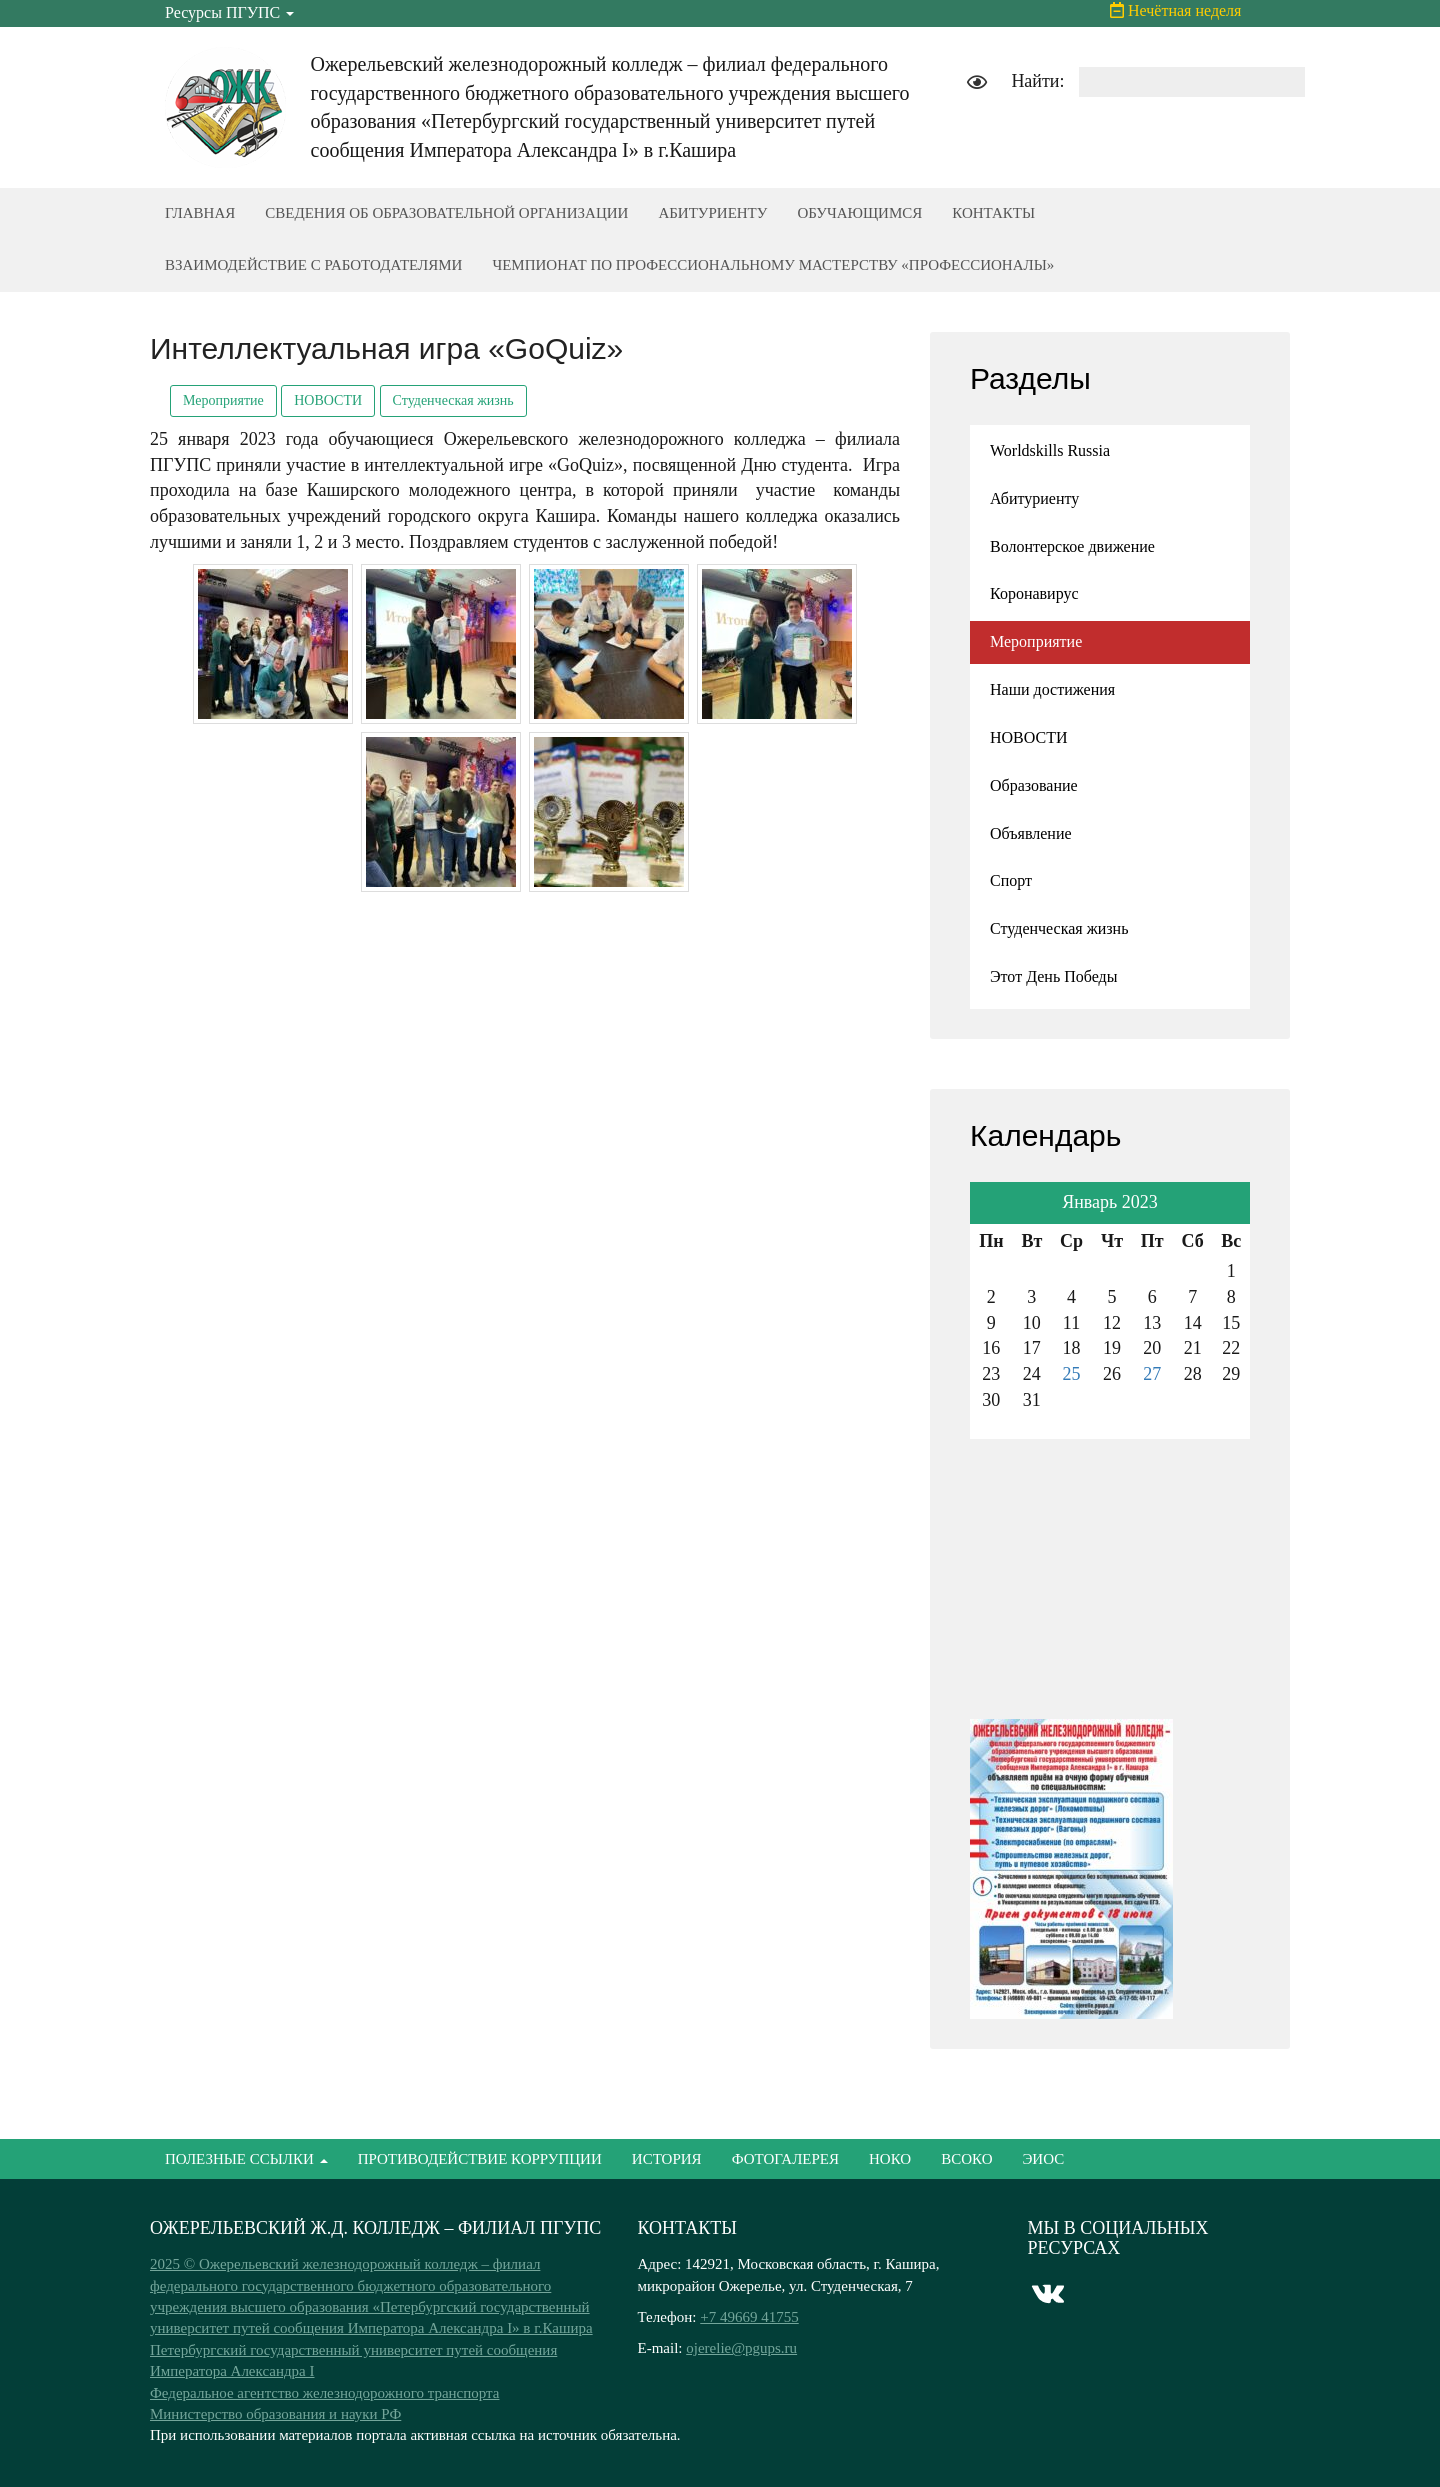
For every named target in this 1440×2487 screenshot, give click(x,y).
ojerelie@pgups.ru (741, 2348)
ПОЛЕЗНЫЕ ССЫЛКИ (246, 2159)
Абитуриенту (1034, 498)
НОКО (890, 2159)
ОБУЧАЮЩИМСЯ (859, 213)
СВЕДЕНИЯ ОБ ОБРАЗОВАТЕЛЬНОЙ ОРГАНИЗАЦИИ (446, 213)
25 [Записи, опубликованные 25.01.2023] (1072, 1374)
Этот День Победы (1053, 976)
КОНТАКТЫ (993, 213)
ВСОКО (966, 2159)
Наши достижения (1052, 689)
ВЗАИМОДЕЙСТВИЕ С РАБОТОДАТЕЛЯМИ (313, 265)
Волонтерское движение (1072, 546)
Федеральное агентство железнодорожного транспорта (324, 2393)
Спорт (1011, 880)
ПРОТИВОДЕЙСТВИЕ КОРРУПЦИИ (480, 2159)
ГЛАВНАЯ (200, 213)
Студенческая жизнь (453, 400)
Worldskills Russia (1050, 450)
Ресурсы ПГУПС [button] (229, 12)
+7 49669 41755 (749, 2317)
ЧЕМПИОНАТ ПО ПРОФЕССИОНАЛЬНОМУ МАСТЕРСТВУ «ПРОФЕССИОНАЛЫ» (773, 265)
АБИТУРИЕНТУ (712, 213)
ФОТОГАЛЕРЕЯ (785, 2159)
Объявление (1031, 833)
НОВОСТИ (328, 400)
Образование (1034, 785)
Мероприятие (223, 400)
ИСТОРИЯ (667, 2159)
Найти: (1037, 81)
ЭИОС (1043, 2159)
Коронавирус (1034, 593)
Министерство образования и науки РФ (275, 2414)
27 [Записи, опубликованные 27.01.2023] (1152, 1374)
